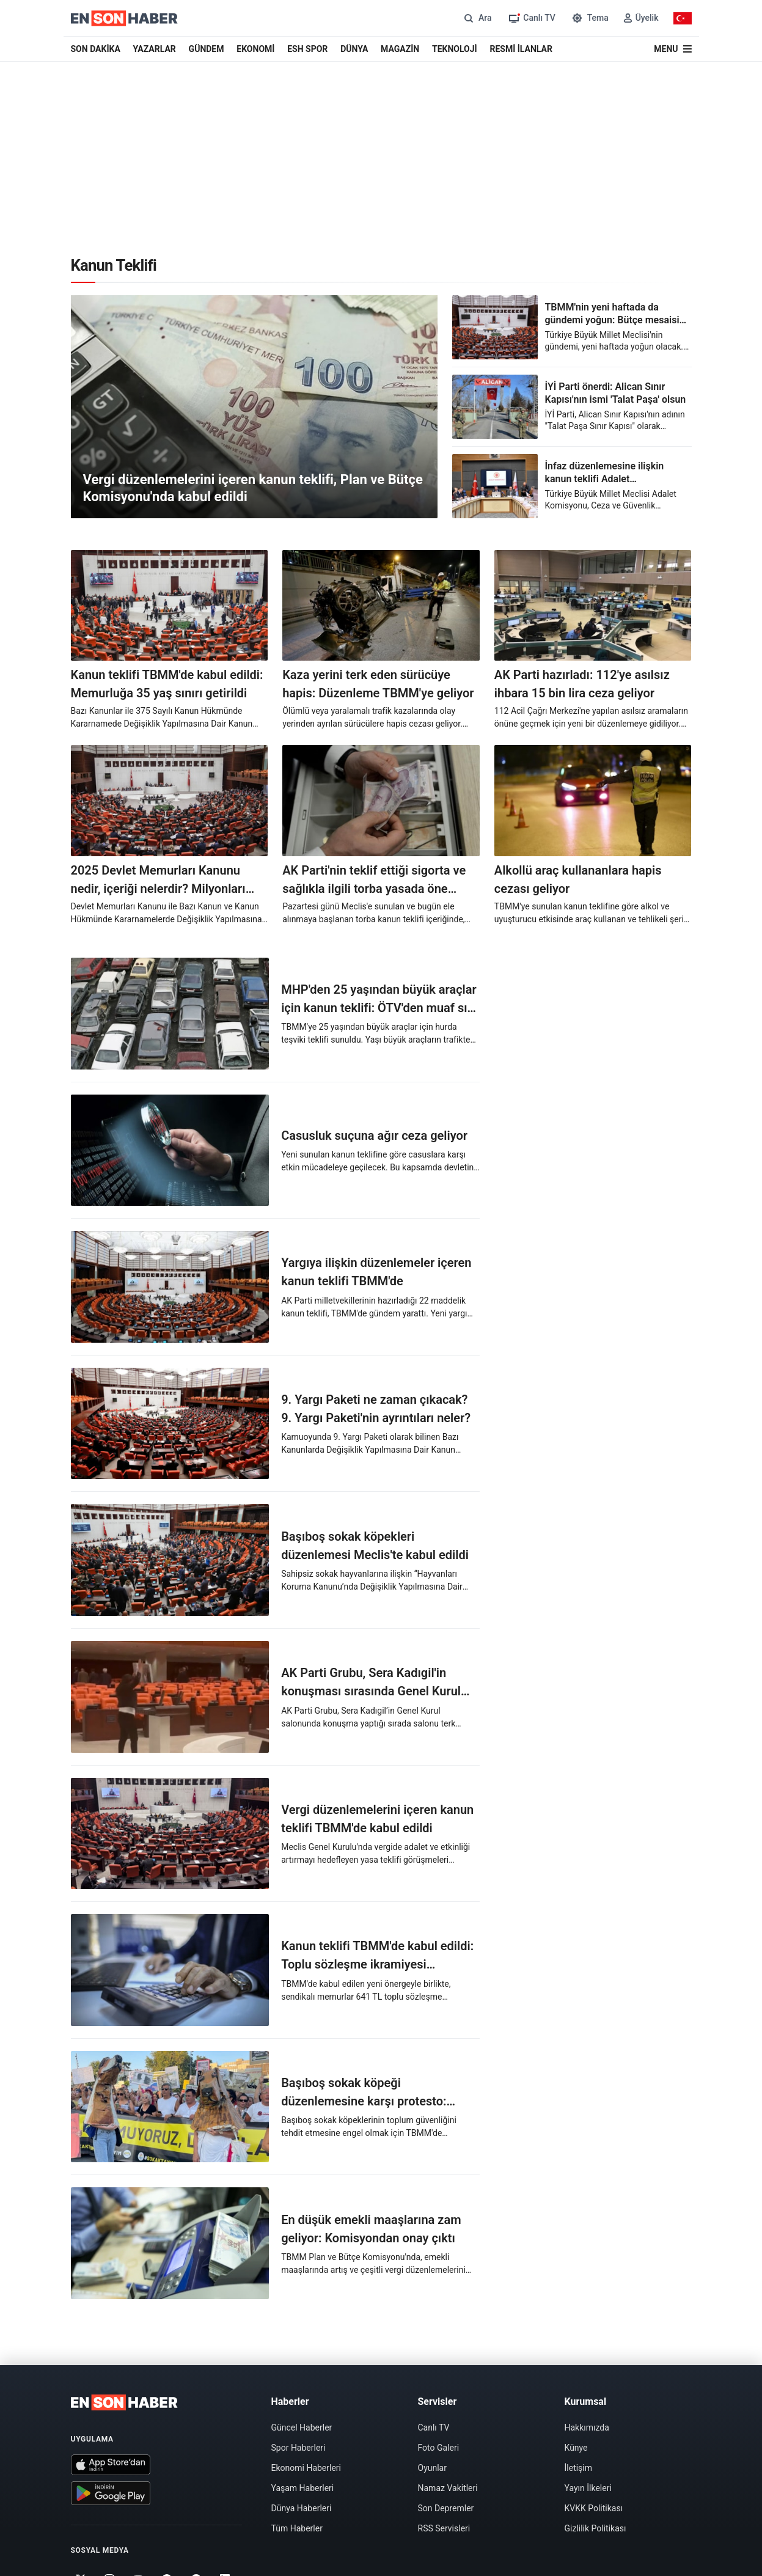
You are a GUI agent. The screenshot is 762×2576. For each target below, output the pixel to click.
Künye (576, 2448)
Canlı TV (434, 2427)
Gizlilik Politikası (595, 2528)
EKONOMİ (255, 49)
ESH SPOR (307, 49)
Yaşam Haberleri (302, 2488)
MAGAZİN (400, 49)
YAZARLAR (154, 49)
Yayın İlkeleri (588, 2488)
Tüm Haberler (297, 2528)
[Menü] (672, 49)
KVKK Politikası (594, 2508)
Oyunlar (432, 2468)
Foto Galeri (439, 2448)
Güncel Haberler (301, 2427)
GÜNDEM (206, 49)
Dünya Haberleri (301, 2508)
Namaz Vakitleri (448, 2488)
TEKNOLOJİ (454, 49)
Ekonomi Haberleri (306, 2468)
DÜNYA (354, 49)
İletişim (579, 2468)
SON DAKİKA (95, 49)
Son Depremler (446, 2508)
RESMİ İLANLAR (520, 49)
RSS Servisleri (444, 2528)
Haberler (290, 2401)
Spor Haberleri (298, 2448)
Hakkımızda (587, 2427)
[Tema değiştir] (589, 18)
